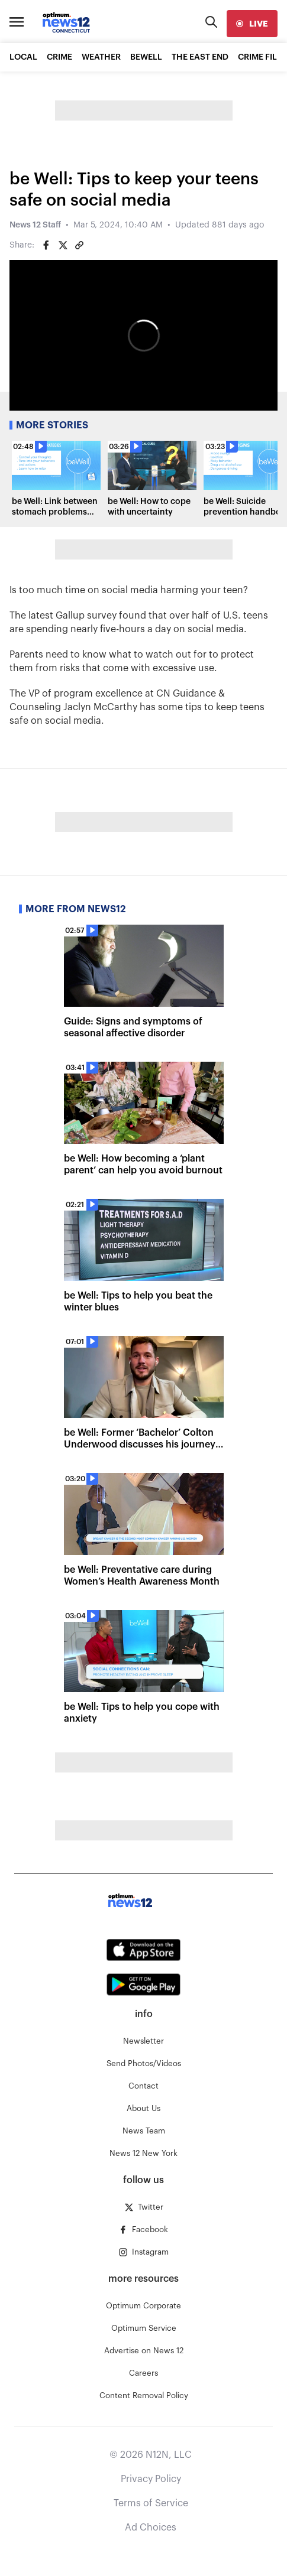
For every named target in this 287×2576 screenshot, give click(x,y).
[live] (252, 23)
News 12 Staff (35, 225)
